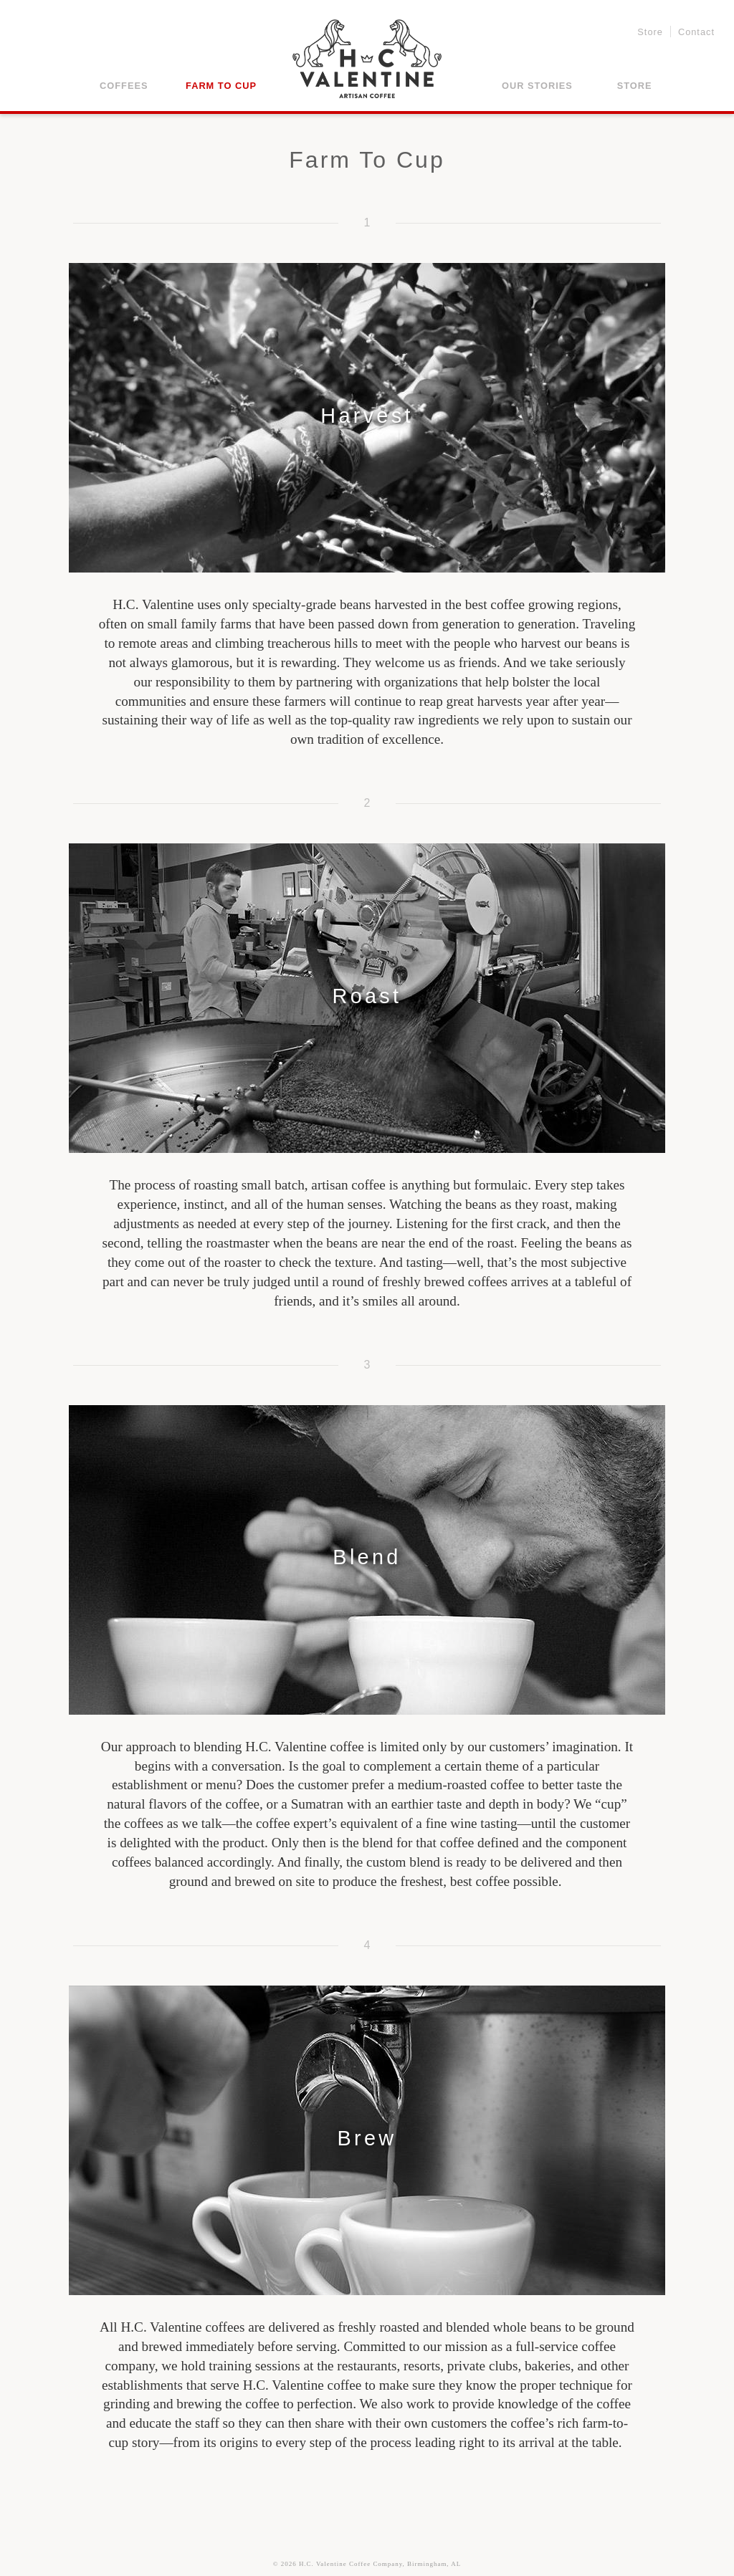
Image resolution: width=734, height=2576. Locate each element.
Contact (696, 32)
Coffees (124, 85)
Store (650, 32)
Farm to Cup (221, 85)
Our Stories (537, 85)
